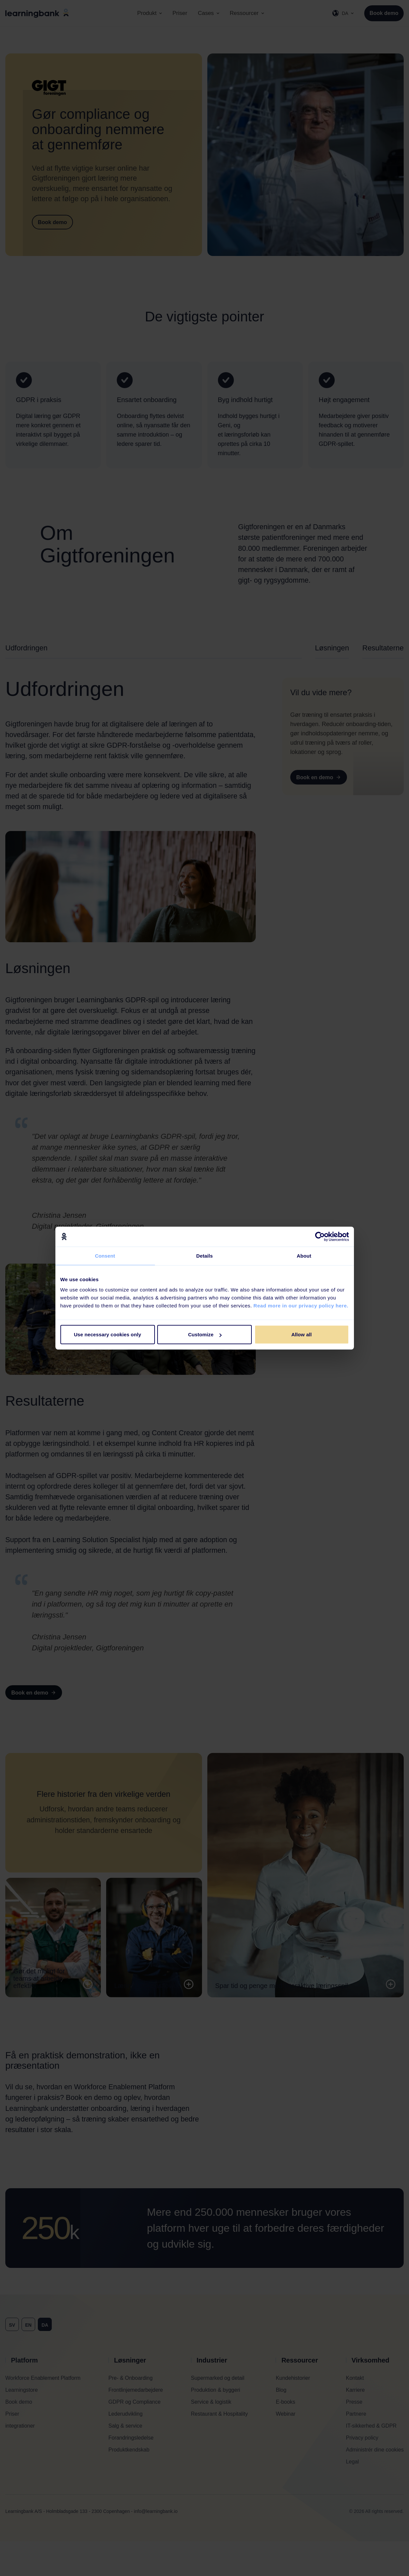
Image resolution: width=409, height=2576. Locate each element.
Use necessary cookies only (107, 1334)
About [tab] (304, 1255)
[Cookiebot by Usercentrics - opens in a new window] (320, 1236)
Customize (205, 1334)
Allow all (301, 1334)
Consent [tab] (105, 1255)
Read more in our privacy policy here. (300, 1305)
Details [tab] (204, 1255)
